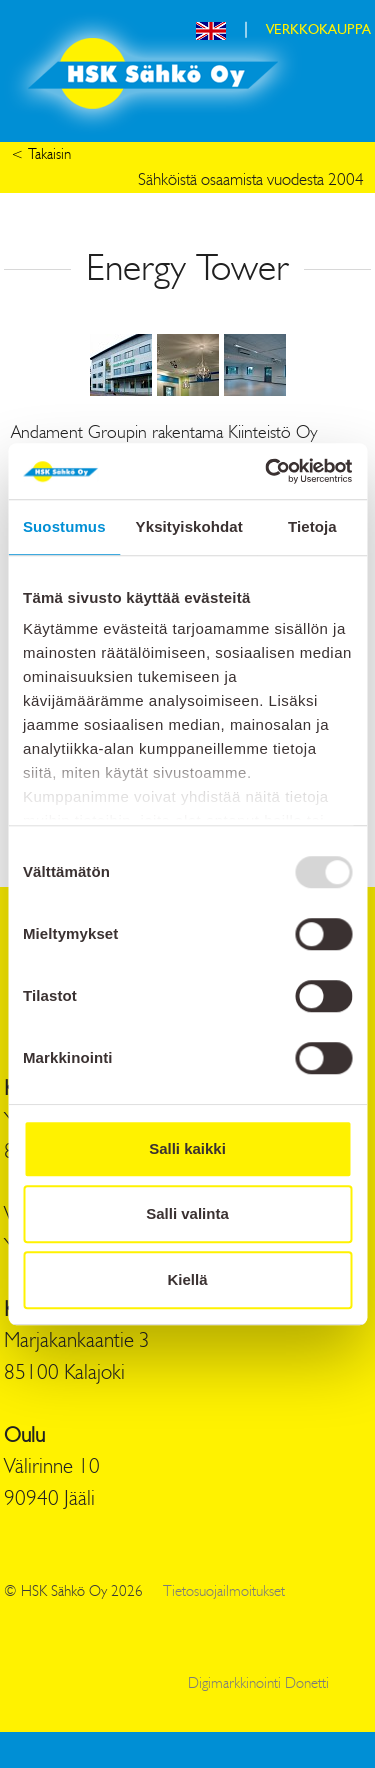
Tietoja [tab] (312, 526)
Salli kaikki (187, 1148)
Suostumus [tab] (64, 526)
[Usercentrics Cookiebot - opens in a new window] (267, 471)
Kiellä (187, 1279)
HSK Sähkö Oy (153, 73)
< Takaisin (41, 155)
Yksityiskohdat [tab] (189, 526)
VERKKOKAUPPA (318, 30)
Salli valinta (187, 1213)
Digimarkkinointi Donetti (258, 1684)
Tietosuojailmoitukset (224, 1592)
